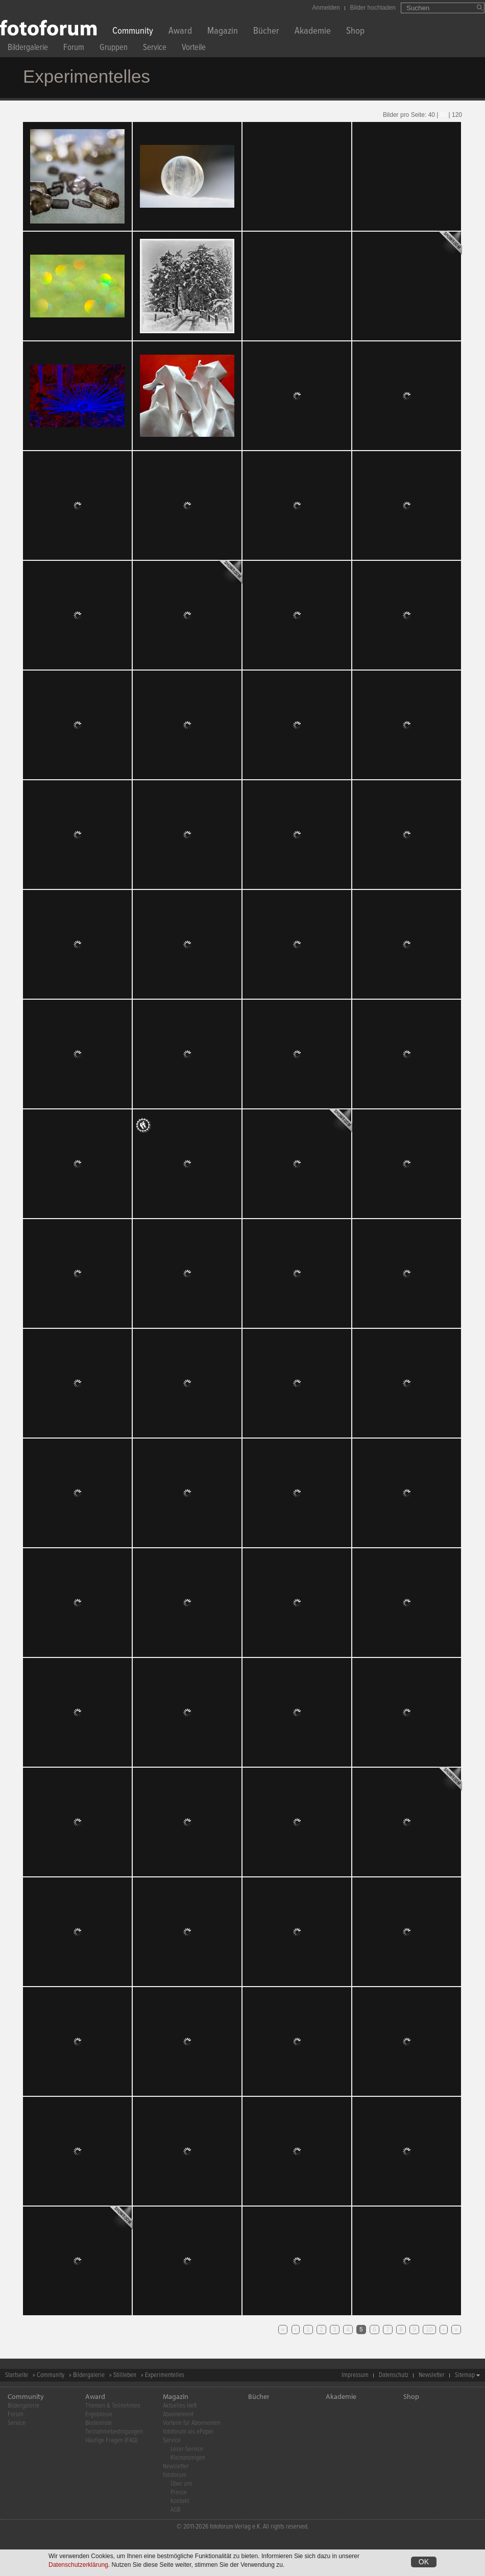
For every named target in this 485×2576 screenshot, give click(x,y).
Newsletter (432, 2375)
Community (132, 32)
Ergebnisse (98, 2414)
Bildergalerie (28, 49)
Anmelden (326, 7)
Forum (73, 49)
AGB (175, 2510)
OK (424, 2562)
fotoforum (174, 2475)
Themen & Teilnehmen (112, 2405)
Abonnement (178, 2414)
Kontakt (180, 2501)
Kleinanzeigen (188, 2458)
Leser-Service (187, 2449)
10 (429, 2329)
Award (180, 32)
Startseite (16, 2375)
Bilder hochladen (373, 7)
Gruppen (114, 49)
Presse (179, 2492)
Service (154, 49)
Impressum (355, 2375)
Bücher (266, 32)
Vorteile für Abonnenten (192, 2423)
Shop (355, 32)
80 (443, 114)
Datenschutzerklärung (78, 2565)
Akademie (313, 32)
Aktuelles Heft (180, 2405)
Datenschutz (393, 2375)
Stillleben (124, 2375)
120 (457, 114)
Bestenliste (98, 2423)
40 (431, 114)
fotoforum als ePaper (188, 2432)
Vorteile (194, 49)
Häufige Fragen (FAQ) (111, 2440)
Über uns (181, 2484)
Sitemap (465, 2375)
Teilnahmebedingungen (114, 2432)
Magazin (222, 32)
